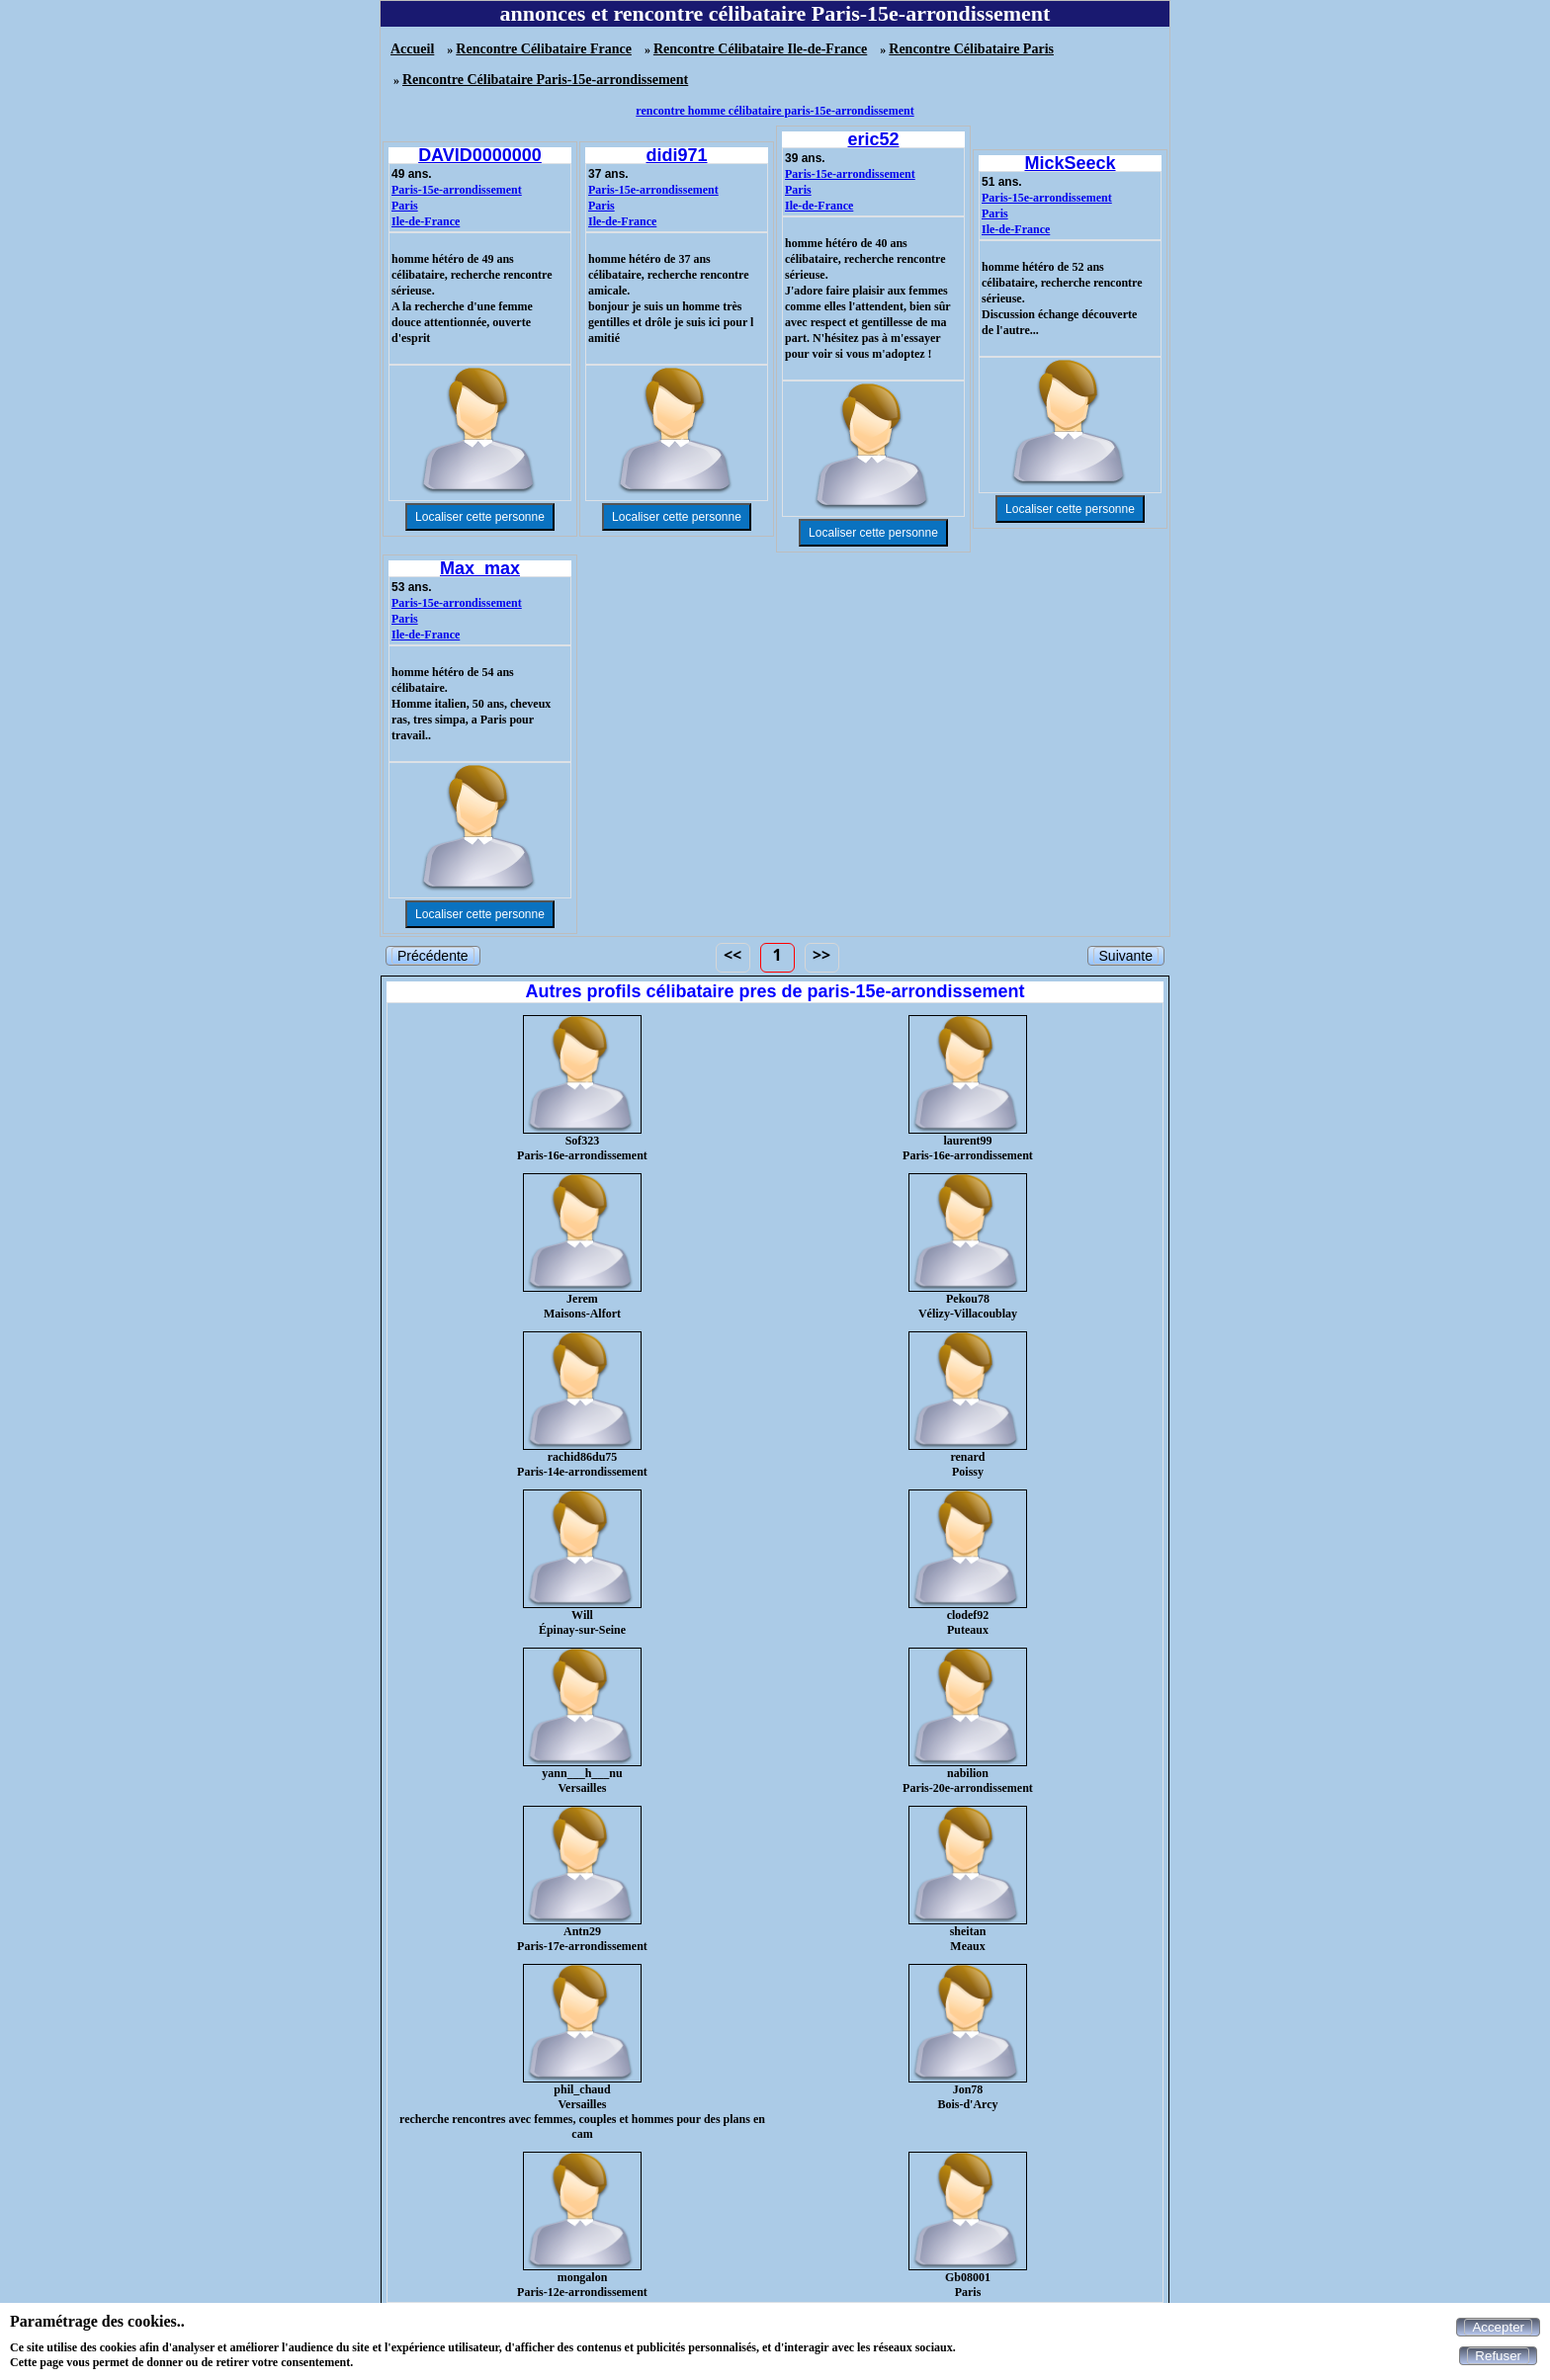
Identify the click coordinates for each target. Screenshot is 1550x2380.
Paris (404, 205)
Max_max (480, 568)
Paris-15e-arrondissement (456, 190)
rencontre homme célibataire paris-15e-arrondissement (774, 111)
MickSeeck (1069, 163)
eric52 (873, 139)
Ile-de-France (425, 221)
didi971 (676, 155)
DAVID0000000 (480, 155)
